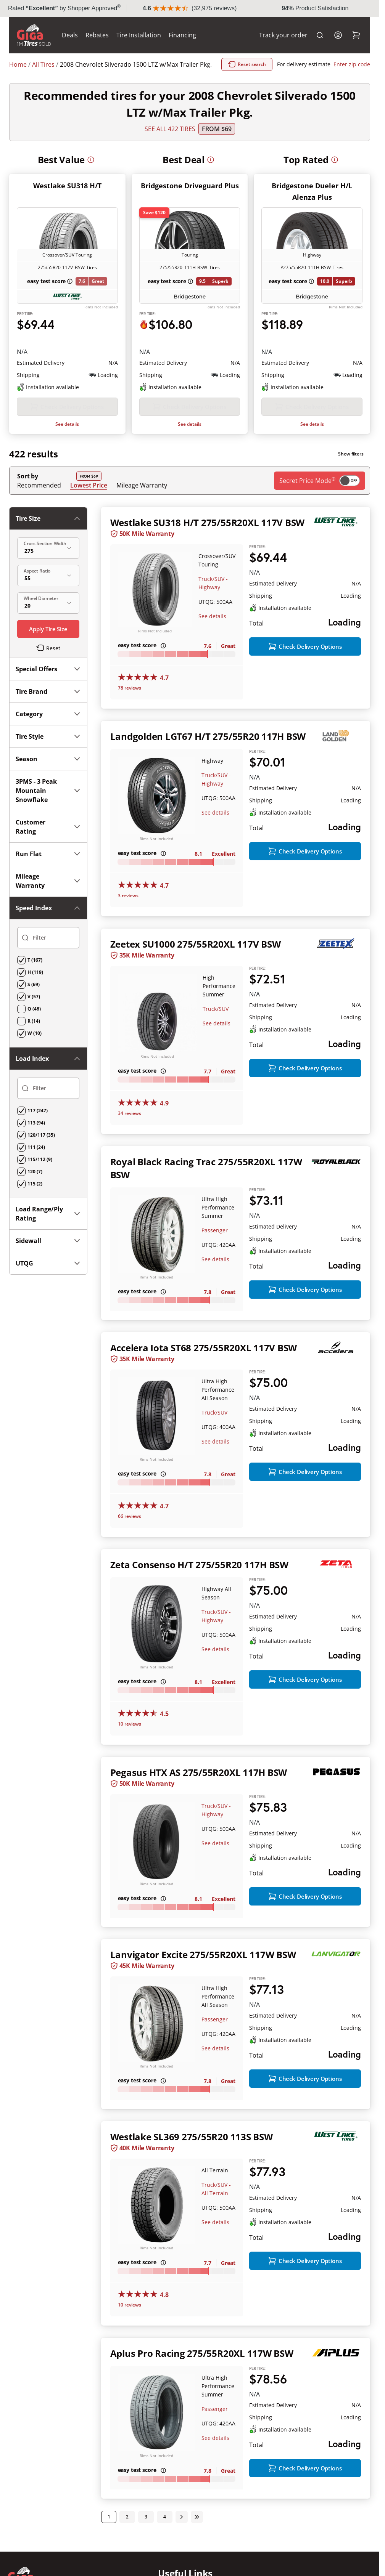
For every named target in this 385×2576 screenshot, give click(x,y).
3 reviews (128, 911)
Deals (70, 35)
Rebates (97, 35)
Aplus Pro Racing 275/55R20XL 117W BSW (201, 2407)
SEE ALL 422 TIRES (170, 129)
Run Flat (48, 741)
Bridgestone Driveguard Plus (190, 185)
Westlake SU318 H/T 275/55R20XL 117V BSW (207, 537)
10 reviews (129, 1752)
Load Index (48, 817)
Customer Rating (48, 714)
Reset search (283, 64)
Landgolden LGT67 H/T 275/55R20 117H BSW (208, 751)
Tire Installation (138, 35)
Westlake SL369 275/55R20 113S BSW (191, 2191)
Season (48, 646)
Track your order (283, 35)
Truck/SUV (216, 1024)
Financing (182, 35)
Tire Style (48, 623)
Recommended (39, 500)
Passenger (214, 1245)
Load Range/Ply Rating (48, 844)
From (217, 129)
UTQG (48, 894)
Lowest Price (88, 500)
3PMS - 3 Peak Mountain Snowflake (48, 677)
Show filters (351, 469)
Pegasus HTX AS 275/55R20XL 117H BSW (198, 1800)
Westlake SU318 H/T (67, 185)
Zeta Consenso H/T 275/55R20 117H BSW (199, 1592)
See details (67, 439)
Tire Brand (48, 578)
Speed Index (48, 795)
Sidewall (48, 872)
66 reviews (129, 1544)
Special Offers (48, 556)
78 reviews (129, 703)
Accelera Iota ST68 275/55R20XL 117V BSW (203, 1376)
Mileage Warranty (141, 500)
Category (48, 601)
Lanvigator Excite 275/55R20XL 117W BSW (203, 1995)
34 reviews (129, 1128)
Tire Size (48, 533)
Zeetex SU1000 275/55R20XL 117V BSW (195, 959)
